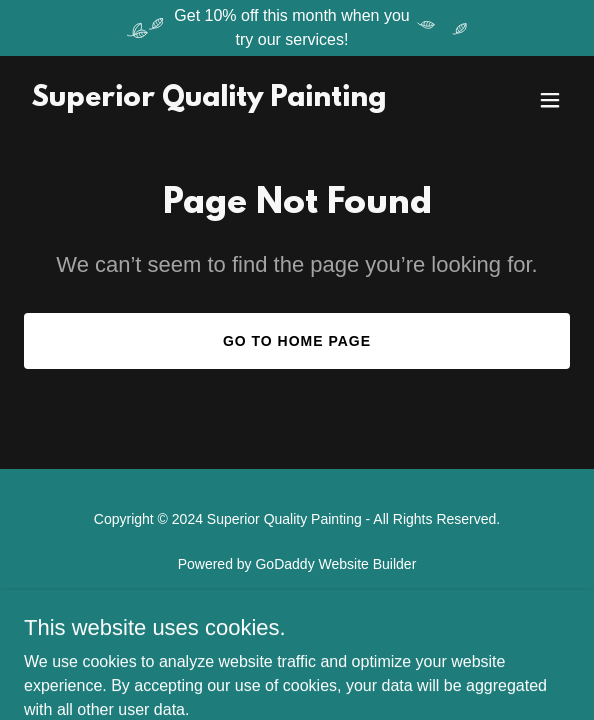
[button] (550, 100)
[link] (209, 100)
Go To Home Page (297, 341)
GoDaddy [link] (284, 564)
